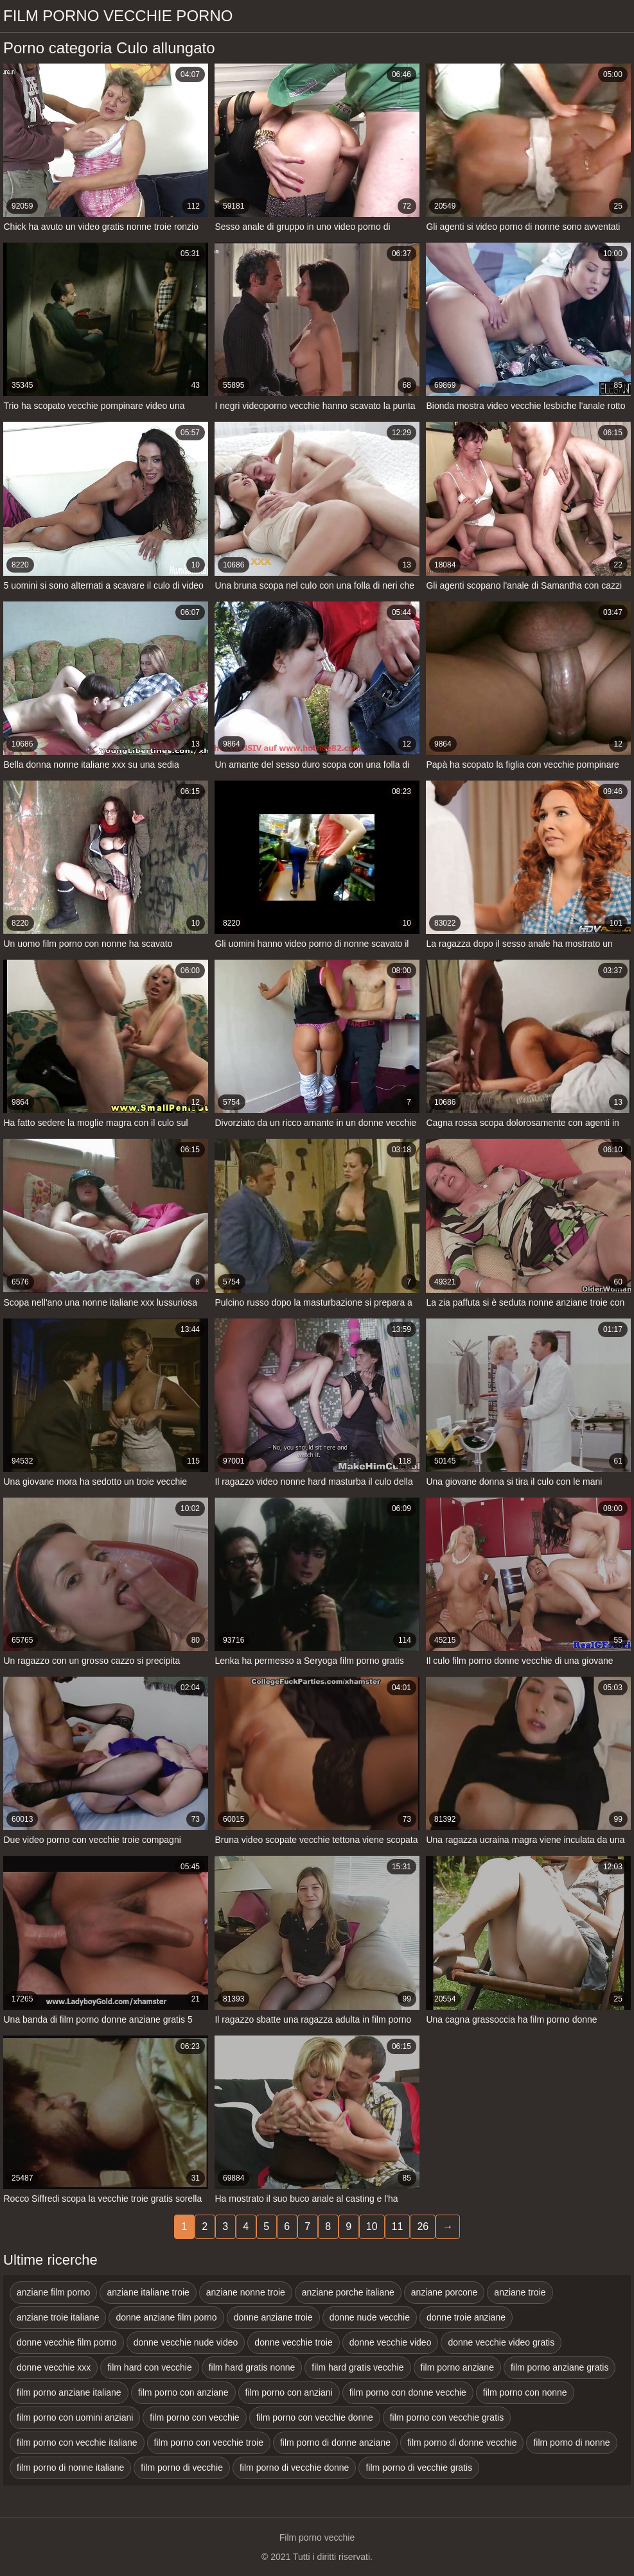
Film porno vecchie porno (118, 15)
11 (397, 2226)
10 (372, 2226)
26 (422, 2226)
